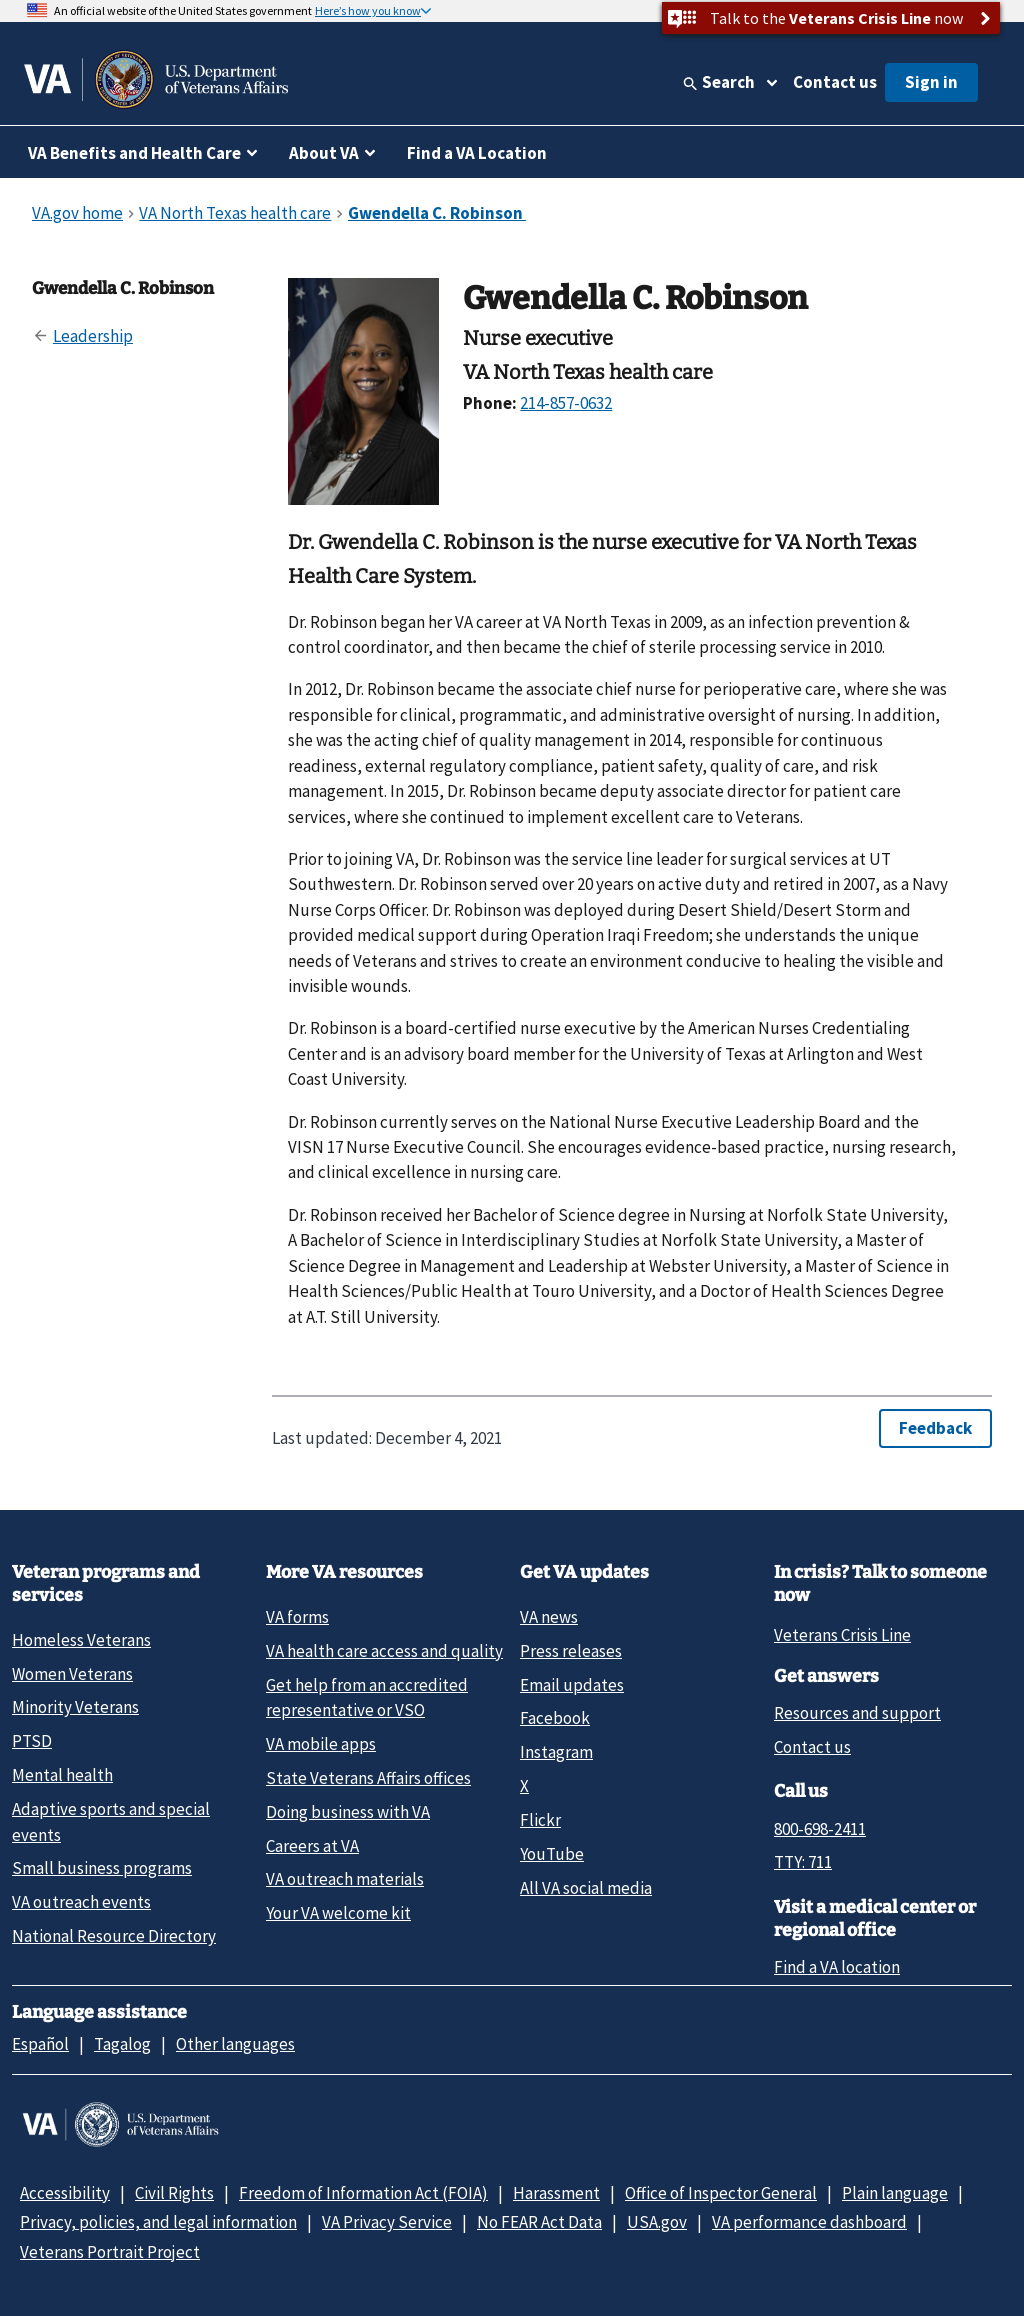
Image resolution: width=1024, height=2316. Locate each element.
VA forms (297, 1617)
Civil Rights (174, 2193)
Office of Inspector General (721, 2193)
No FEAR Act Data (539, 2222)
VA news (549, 1617)
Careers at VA (312, 1846)
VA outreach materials (345, 1879)
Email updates (572, 1685)
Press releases (571, 1651)
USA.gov (657, 2222)
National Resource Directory (114, 1936)
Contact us (835, 82)
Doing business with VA (348, 1812)
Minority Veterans (75, 1707)
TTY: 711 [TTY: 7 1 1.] (803, 1862)
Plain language (895, 2193)
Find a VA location (837, 1967)
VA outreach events (81, 1902)
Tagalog (122, 2044)
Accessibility (65, 2193)
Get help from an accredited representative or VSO (367, 1697)
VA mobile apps (321, 1744)
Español (40, 2044)
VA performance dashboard (809, 2222)
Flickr (540, 1820)
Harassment (556, 2193)
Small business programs (102, 1868)
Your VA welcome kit (338, 1913)
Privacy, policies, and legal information (158, 2222)
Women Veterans (72, 1674)
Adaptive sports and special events (111, 1821)
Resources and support (857, 1713)
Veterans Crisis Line (842, 1635)
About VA (324, 153)
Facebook (555, 1718)
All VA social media (586, 1888)
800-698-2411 (820, 1829)
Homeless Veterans (81, 1640)
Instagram (556, 1752)
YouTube (552, 1854)
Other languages (235, 2044)
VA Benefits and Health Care (134, 153)
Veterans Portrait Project (110, 2252)
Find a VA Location (477, 153)
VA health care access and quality (384, 1651)
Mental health (62, 1775)
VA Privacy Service (387, 2222)
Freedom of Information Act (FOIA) (363, 2193)
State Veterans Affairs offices (368, 1778)
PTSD (32, 1741)
